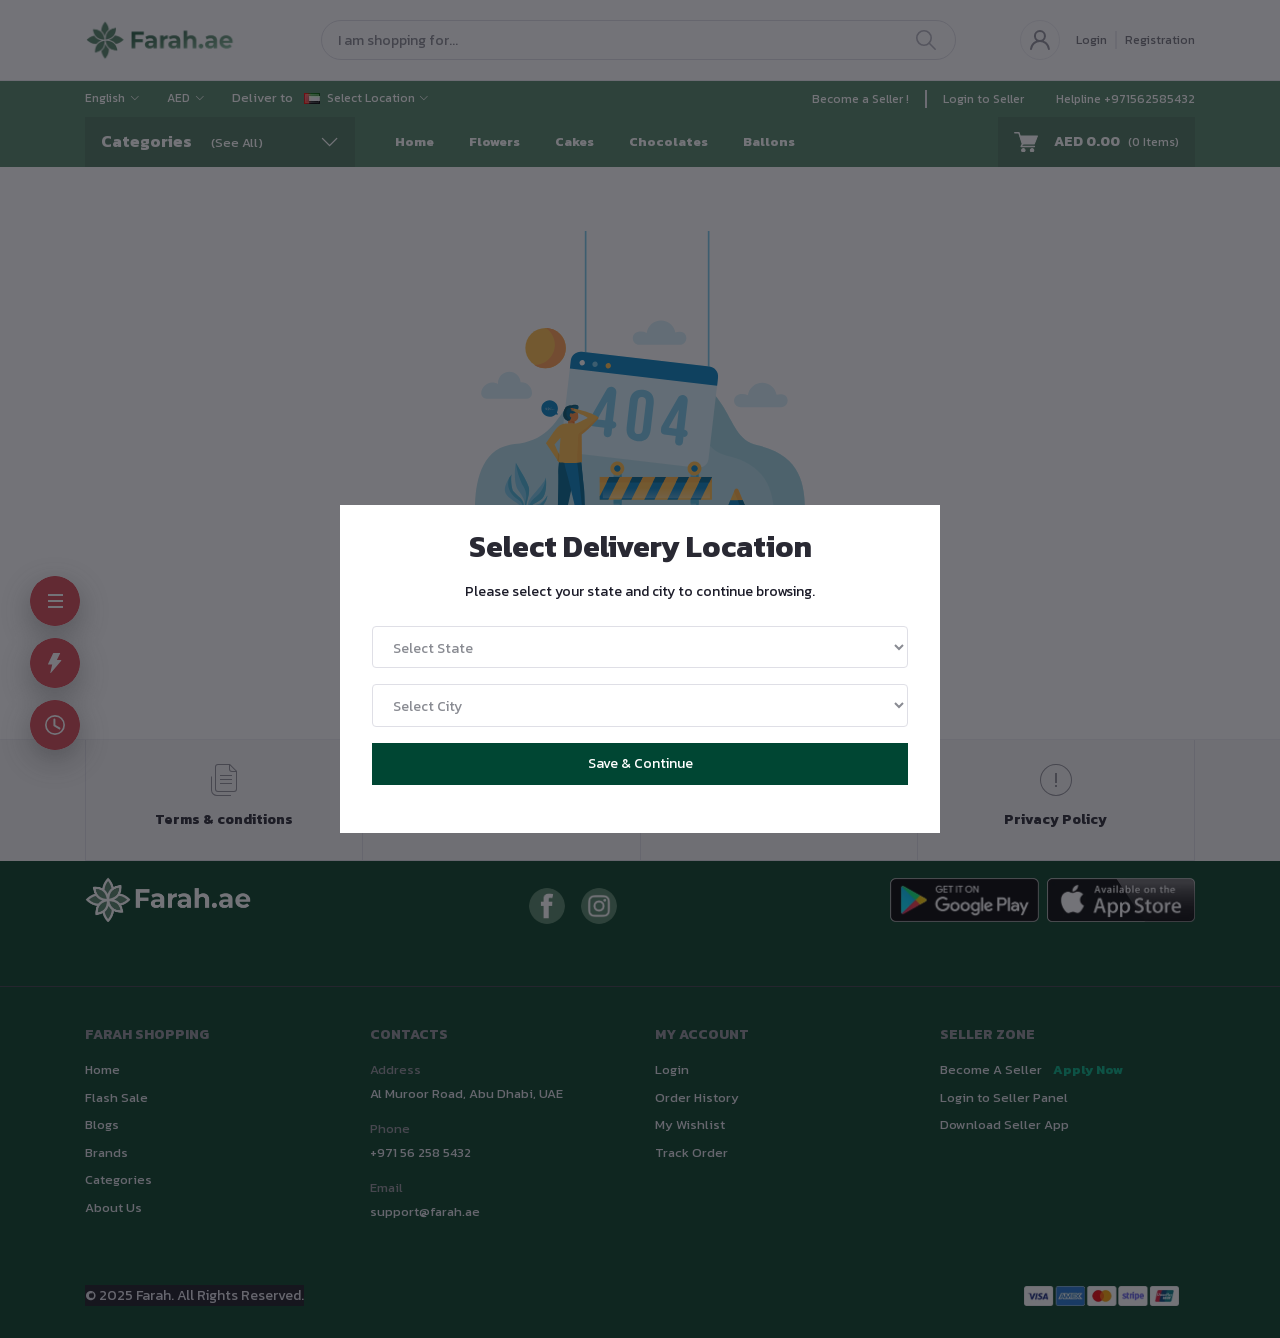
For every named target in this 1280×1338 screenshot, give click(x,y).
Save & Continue (640, 763)
